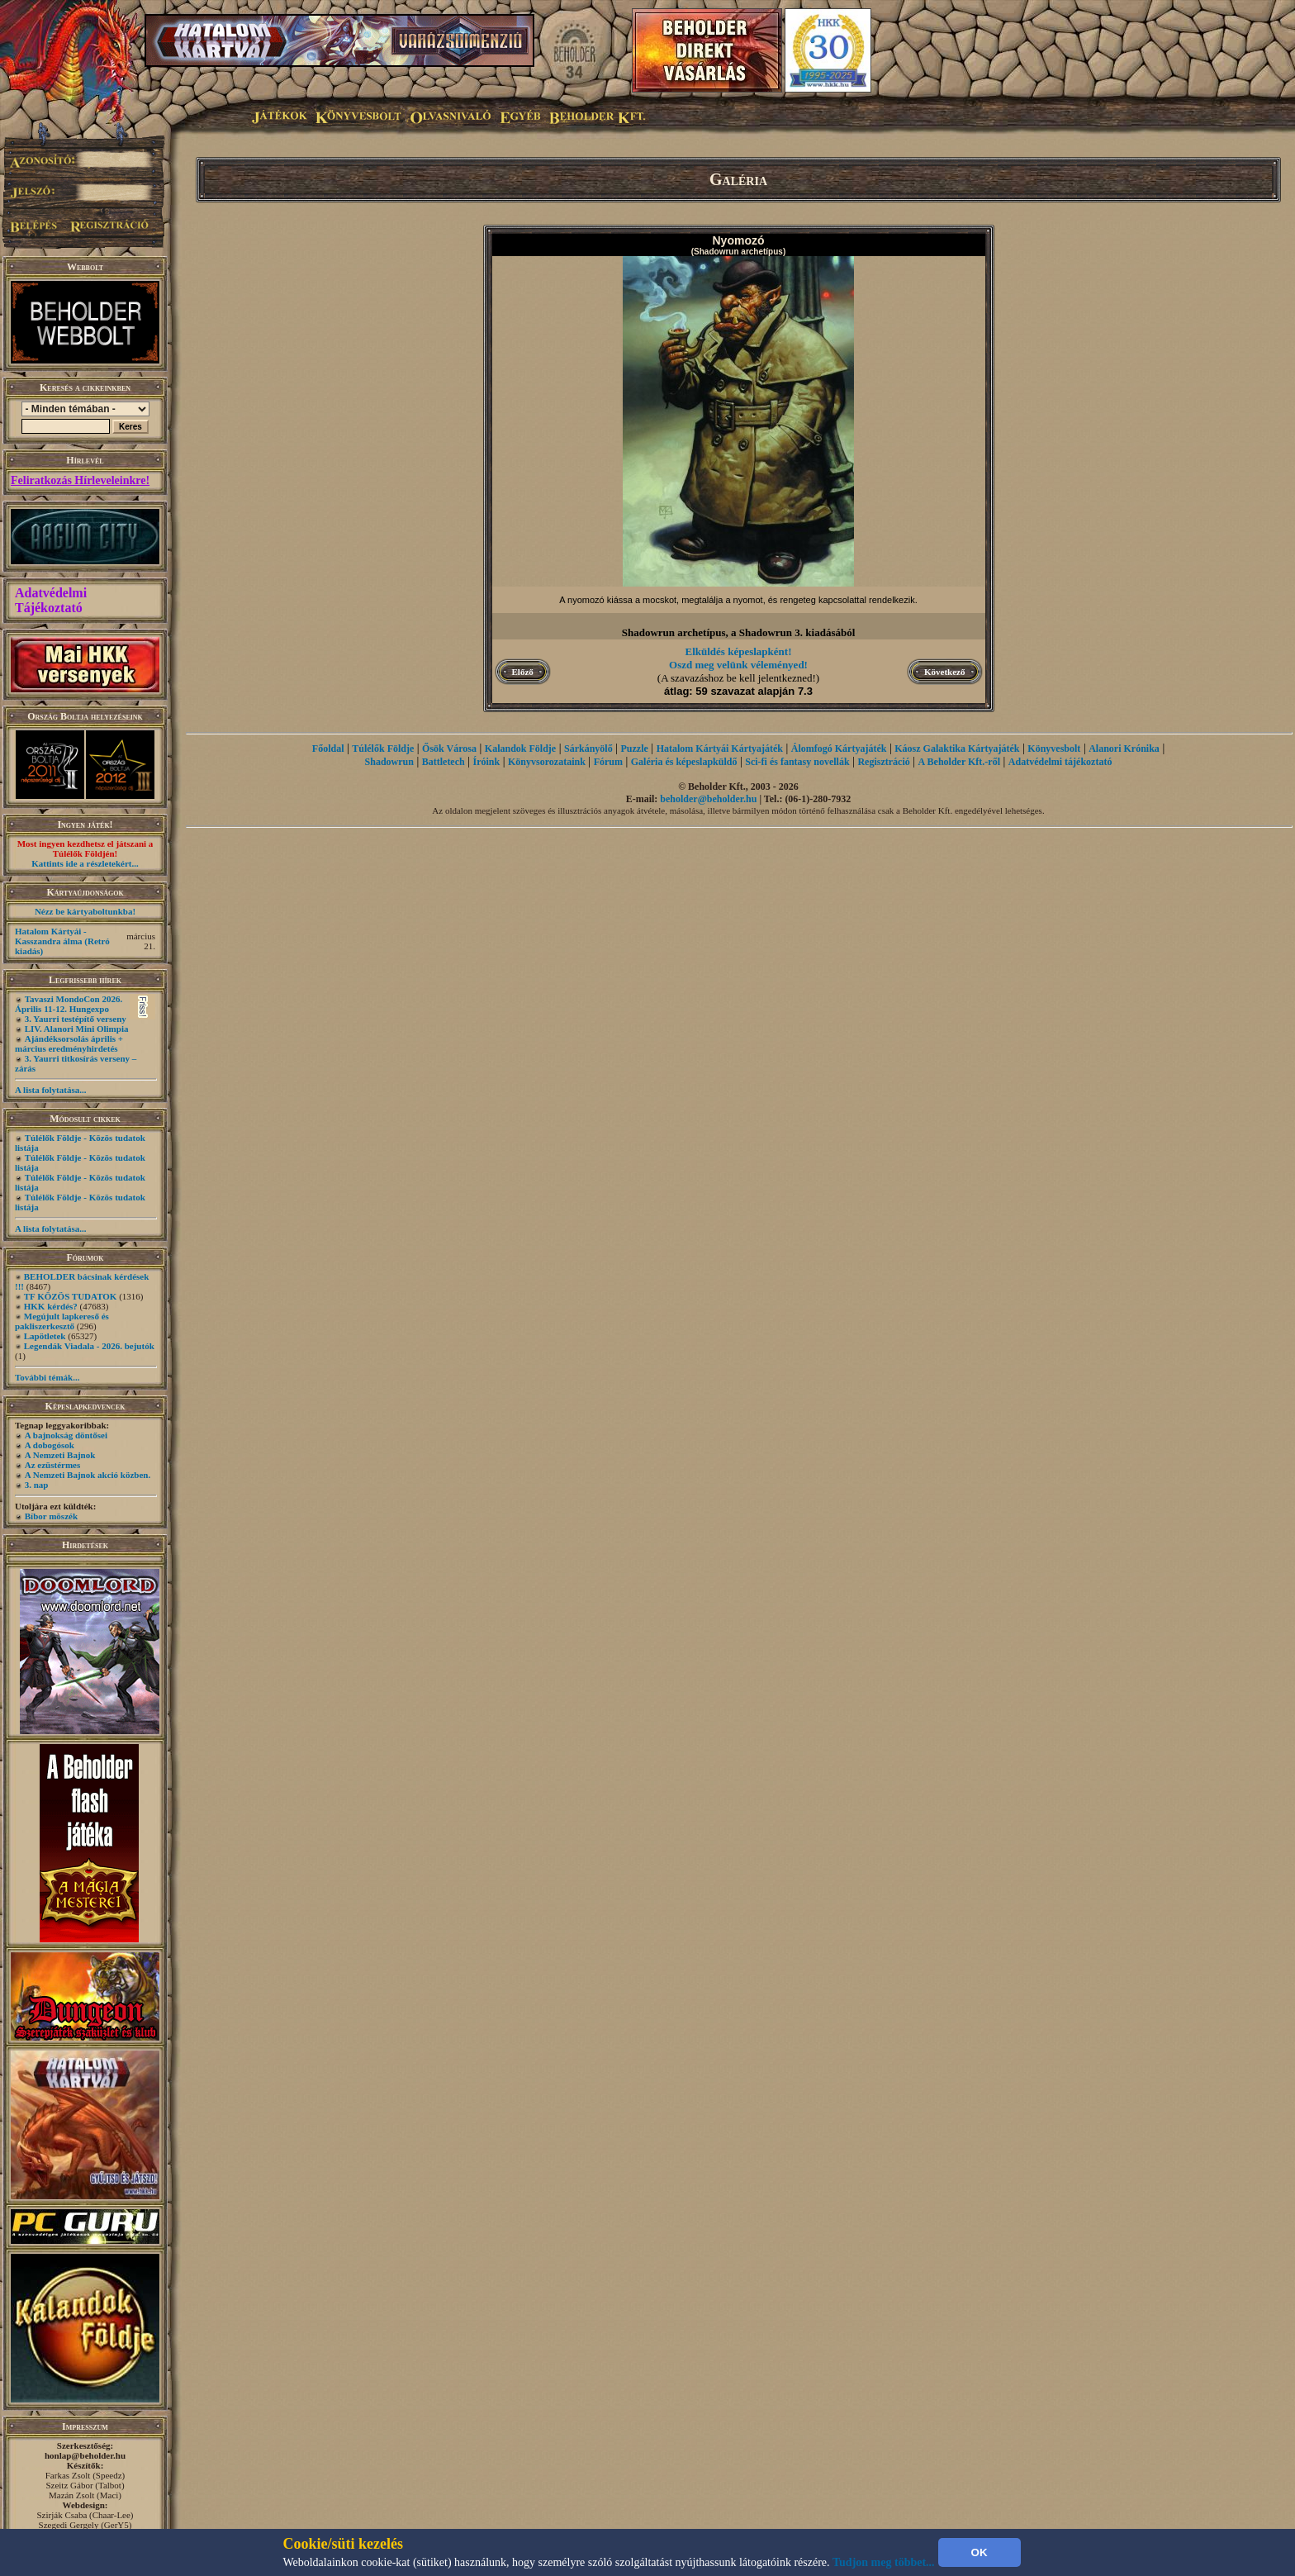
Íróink (486, 762)
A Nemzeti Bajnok (60, 1455)
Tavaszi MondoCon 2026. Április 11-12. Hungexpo (68, 1004)
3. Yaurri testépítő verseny (75, 1019)
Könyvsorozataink (547, 762)
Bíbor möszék (51, 1516)
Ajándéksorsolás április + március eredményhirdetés (69, 1043)
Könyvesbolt (1053, 748)
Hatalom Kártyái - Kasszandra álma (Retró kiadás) (62, 941)
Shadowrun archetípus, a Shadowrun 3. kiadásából (739, 632)
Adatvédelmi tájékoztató (1060, 762)
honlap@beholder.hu (85, 2455)
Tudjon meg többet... (883, 2562)
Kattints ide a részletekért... (85, 863)
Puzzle (634, 748)
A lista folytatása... (50, 1090)
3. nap (37, 1485)
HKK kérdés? (51, 1306)
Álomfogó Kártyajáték (839, 748)
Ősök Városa (449, 748)
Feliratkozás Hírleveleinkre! (80, 480)
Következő (944, 672)
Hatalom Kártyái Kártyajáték (720, 748)
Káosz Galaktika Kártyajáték (956, 748)
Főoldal (328, 748)
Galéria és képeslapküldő (684, 762)
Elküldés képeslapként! (738, 651)
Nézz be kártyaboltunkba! (85, 911)
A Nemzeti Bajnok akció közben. (87, 1475)
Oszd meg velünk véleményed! (738, 664)
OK (979, 2552)
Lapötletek (45, 1336)
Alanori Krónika (1124, 748)
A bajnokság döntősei (66, 1435)
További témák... (47, 1377)
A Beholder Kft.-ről (959, 762)
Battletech (443, 762)
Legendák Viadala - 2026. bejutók (89, 1346)
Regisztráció (883, 762)
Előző (523, 672)
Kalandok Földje (520, 748)
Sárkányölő (588, 748)
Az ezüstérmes (53, 1465)
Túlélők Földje (383, 748)
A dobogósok (49, 1445)
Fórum (608, 762)
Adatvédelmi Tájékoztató (51, 600)
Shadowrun (389, 762)
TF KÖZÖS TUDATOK (70, 1296)
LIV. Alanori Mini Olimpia (77, 1029)
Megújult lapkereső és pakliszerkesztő (62, 1321)
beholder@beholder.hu (708, 799)
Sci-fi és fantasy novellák (797, 762)
